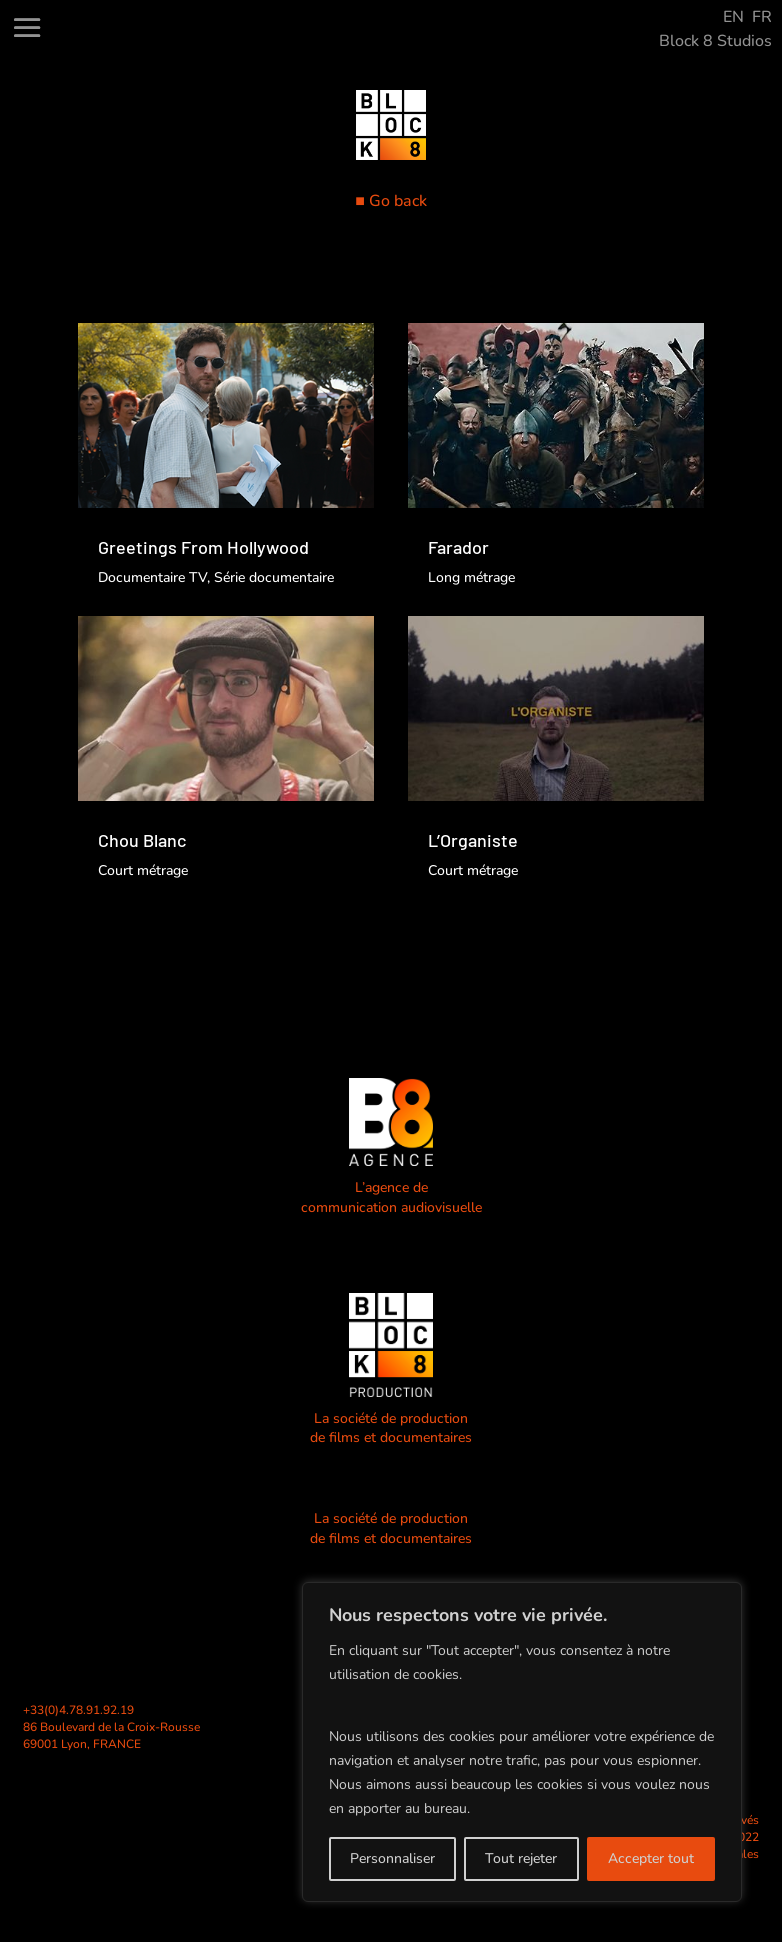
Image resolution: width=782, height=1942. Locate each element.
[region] (522, 1742)
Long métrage (471, 577)
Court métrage (143, 870)
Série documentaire (274, 577)
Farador (458, 547)
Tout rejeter (521, 1858)
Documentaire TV (152, 577)
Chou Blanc (142, 840)
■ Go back (391, 201)
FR (762, 17)
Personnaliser (392, 1858)
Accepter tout (651, 1858)
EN (733, 17)
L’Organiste (473, 840)
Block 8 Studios (715, 41)
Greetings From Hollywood (203, 547)
